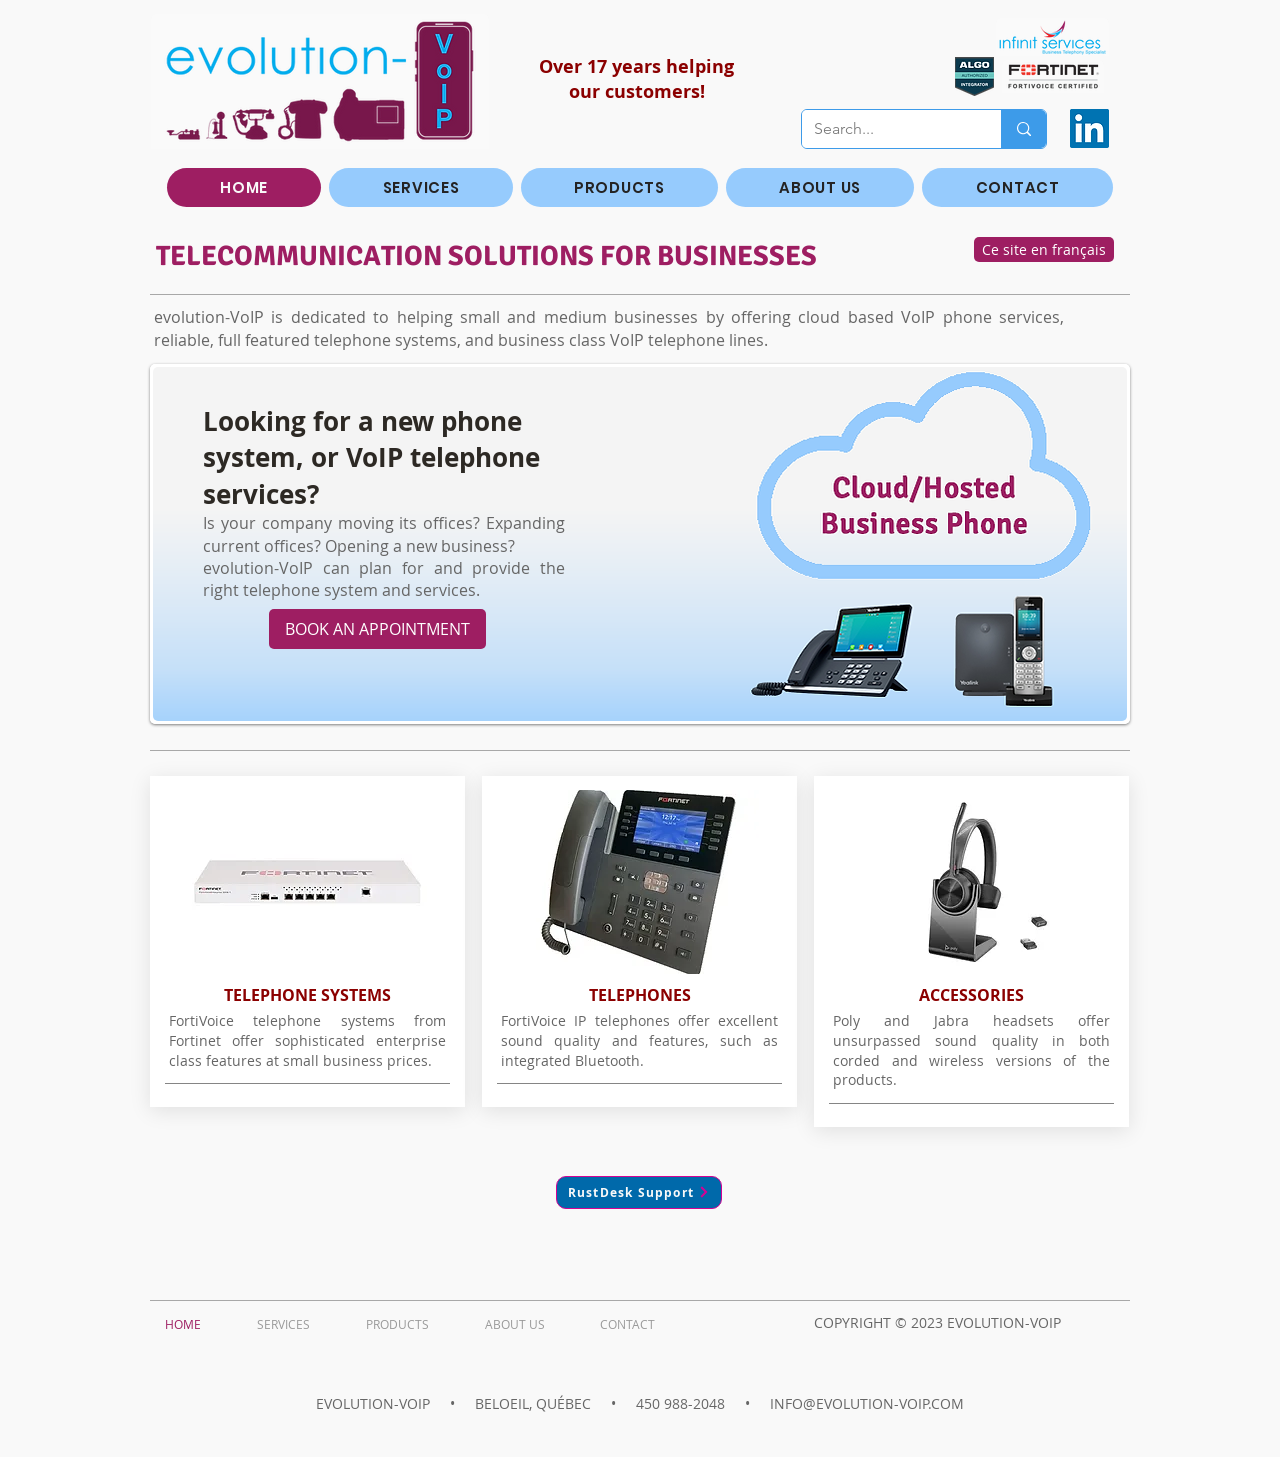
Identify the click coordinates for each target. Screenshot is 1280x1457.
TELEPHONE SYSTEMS (307, 995)
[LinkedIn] (1089, 128)
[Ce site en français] (1044, 249)
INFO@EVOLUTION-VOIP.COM (867, 1403)
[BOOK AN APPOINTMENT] (377, 629)
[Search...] (886, 129)
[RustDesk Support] (639, 1192)
